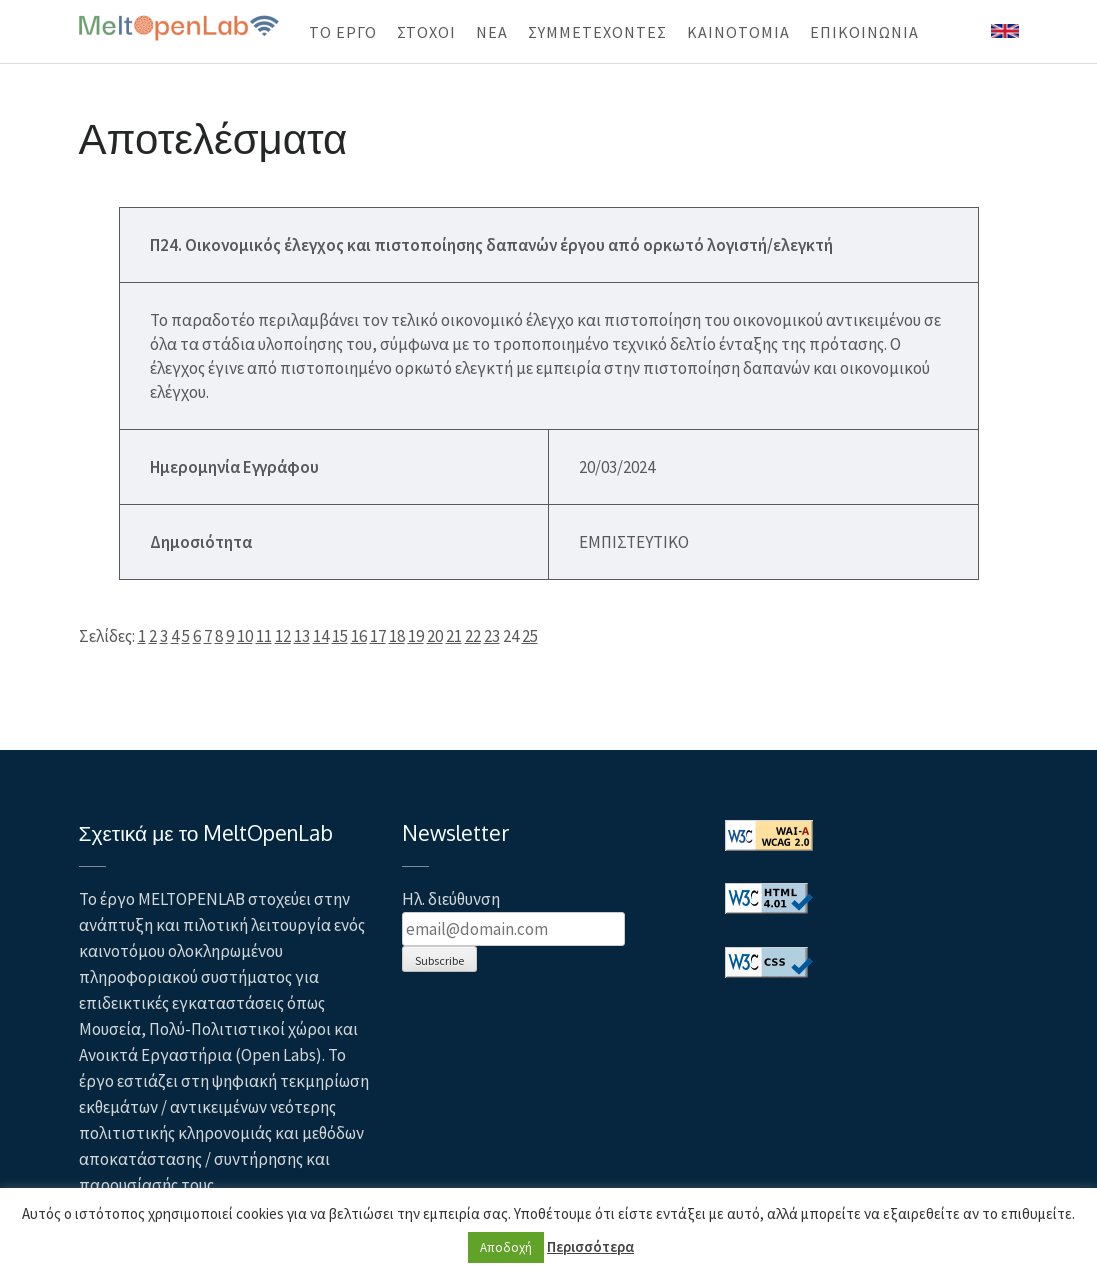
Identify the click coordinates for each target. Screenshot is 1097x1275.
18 (397, 636)
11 (264, 636)
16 (359, 636)
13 (302, 636)
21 (454, 636)
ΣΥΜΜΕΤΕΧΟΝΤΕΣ (597, 32)
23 (492, 636)
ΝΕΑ (492, 32)
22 (473, 636)
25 (530, 636)
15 (340, 636)
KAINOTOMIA (738, 32)
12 (283, 636)
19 (416, 636)
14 (321, 636)
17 (378, 636)
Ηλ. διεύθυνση (451, 899)
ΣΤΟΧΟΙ (426, 32)
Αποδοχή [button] (506, 1247)
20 (435, 636)
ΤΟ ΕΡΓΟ (343, 32)
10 (245, 636)
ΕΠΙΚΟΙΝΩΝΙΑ (864, 32)
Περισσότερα (590, 1246)
